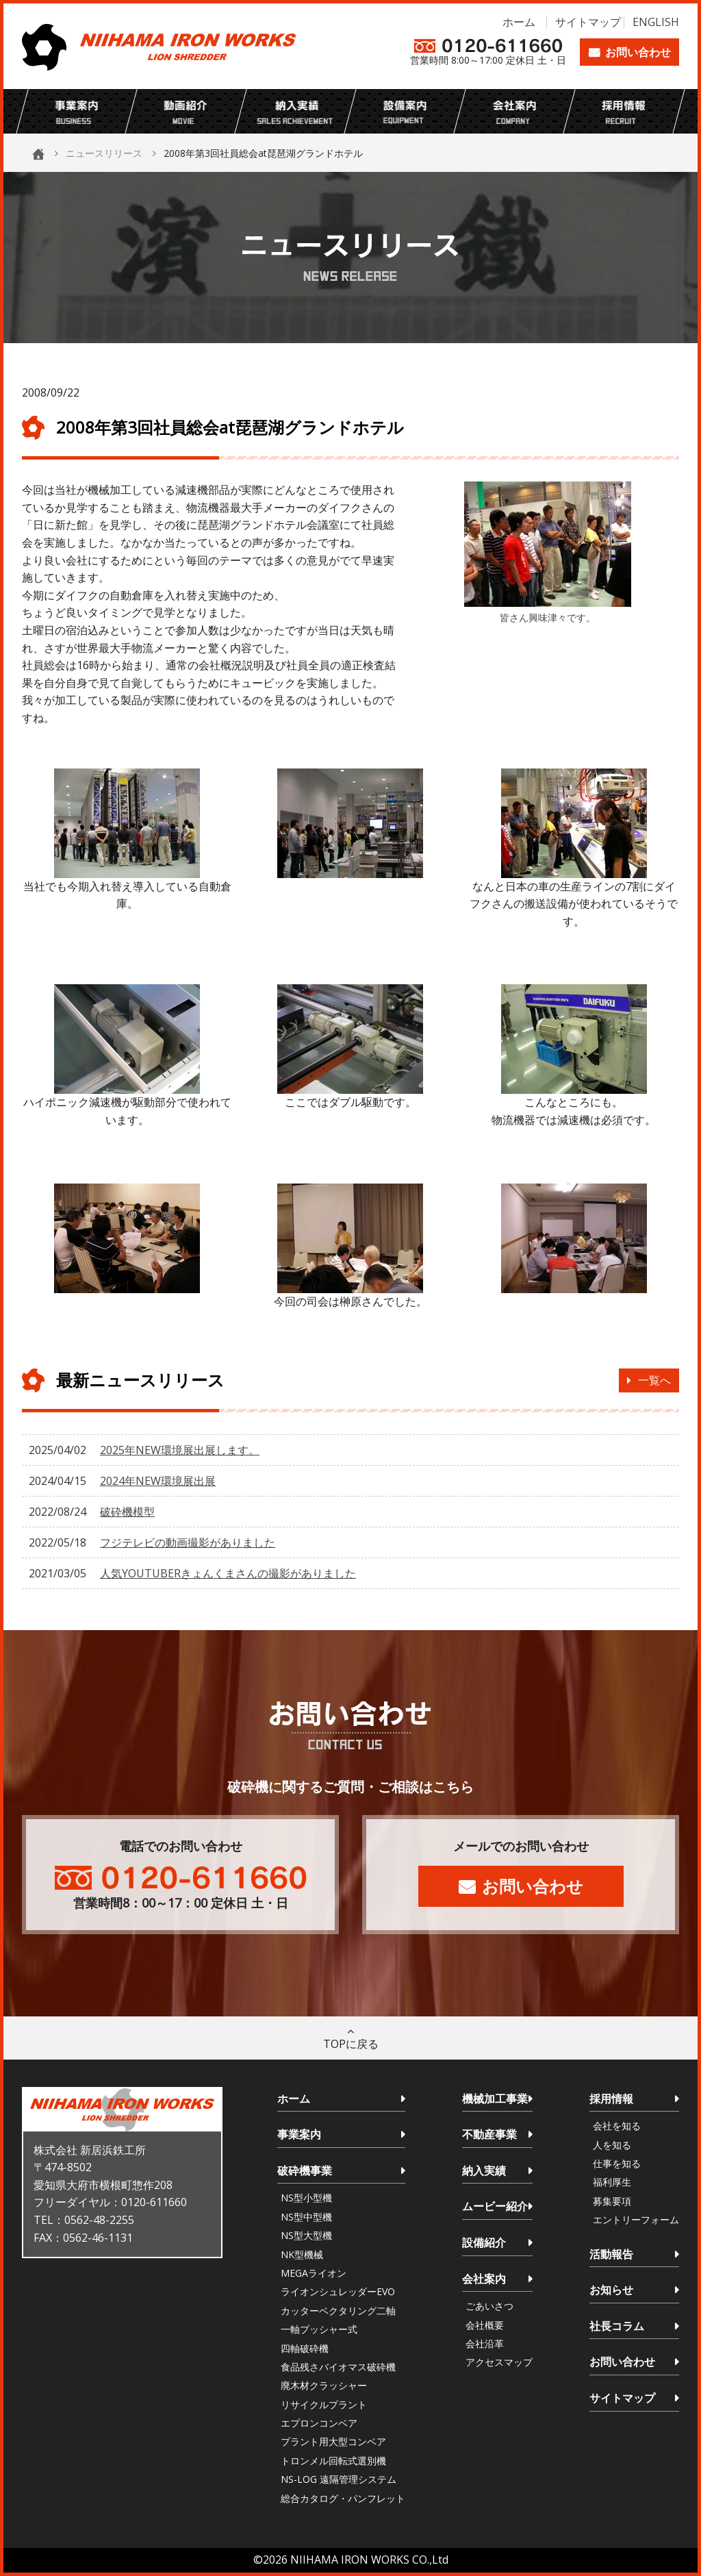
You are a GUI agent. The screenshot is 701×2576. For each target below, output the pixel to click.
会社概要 (485, 2324)
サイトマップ (588, 21)
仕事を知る (617, 2163)
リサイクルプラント (324, 2404)
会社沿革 (485, 2343)
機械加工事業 (495, 2098)
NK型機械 (302, 2254)
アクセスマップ (499, 2361)
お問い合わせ (638, 52)
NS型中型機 (306, 2216)
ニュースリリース (104, 153)
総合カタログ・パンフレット (343, 2498)
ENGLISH (656, 21)
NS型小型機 (306, 2197)
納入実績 (484, 2170)
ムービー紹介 (495, 2206)
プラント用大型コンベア (333, 2441)
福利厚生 (612, 2181)
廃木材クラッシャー (324, 2385)
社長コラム (616, 2326)
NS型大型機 (306, 2235)
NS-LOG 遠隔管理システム (338, 2479)
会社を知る (617, 2125)
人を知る (612, 2144)
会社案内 (484, 2278)
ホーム (518, 21)
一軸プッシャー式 (319, 2329)
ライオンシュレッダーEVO (338, 2291)
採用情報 (611, 2098)
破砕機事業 (304, 2170)
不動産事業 (489, 2134)
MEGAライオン (313, 2272)
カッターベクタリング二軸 (338, 2310)
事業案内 (299, 2134)
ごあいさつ (489, 2305)
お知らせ (611, 2289)
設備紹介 (484, 2242)
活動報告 (611, 2254)
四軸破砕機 (305, 2348)
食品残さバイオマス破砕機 (338, 2366)
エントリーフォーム (636, 2219)
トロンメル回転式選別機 (333, 2460)
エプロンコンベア (319, 2422)
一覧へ (654, 1380)
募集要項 (612, 2201)
